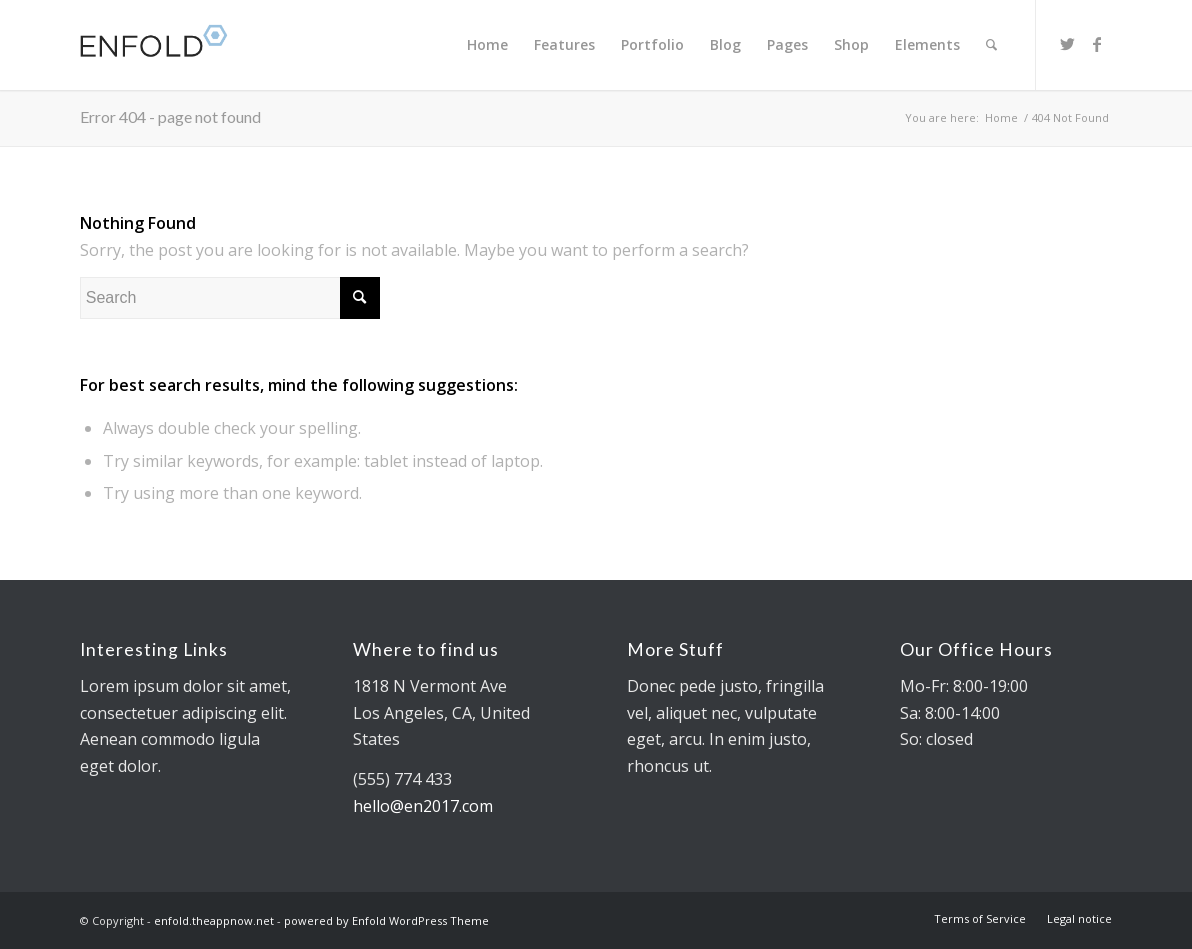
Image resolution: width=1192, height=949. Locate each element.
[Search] (991, 45)
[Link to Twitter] (1067, 44)
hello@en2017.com (423, 806)
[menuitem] (487, 45)
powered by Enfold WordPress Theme (386, 920)
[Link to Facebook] (1097, 44)
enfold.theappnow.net (214, 920)
